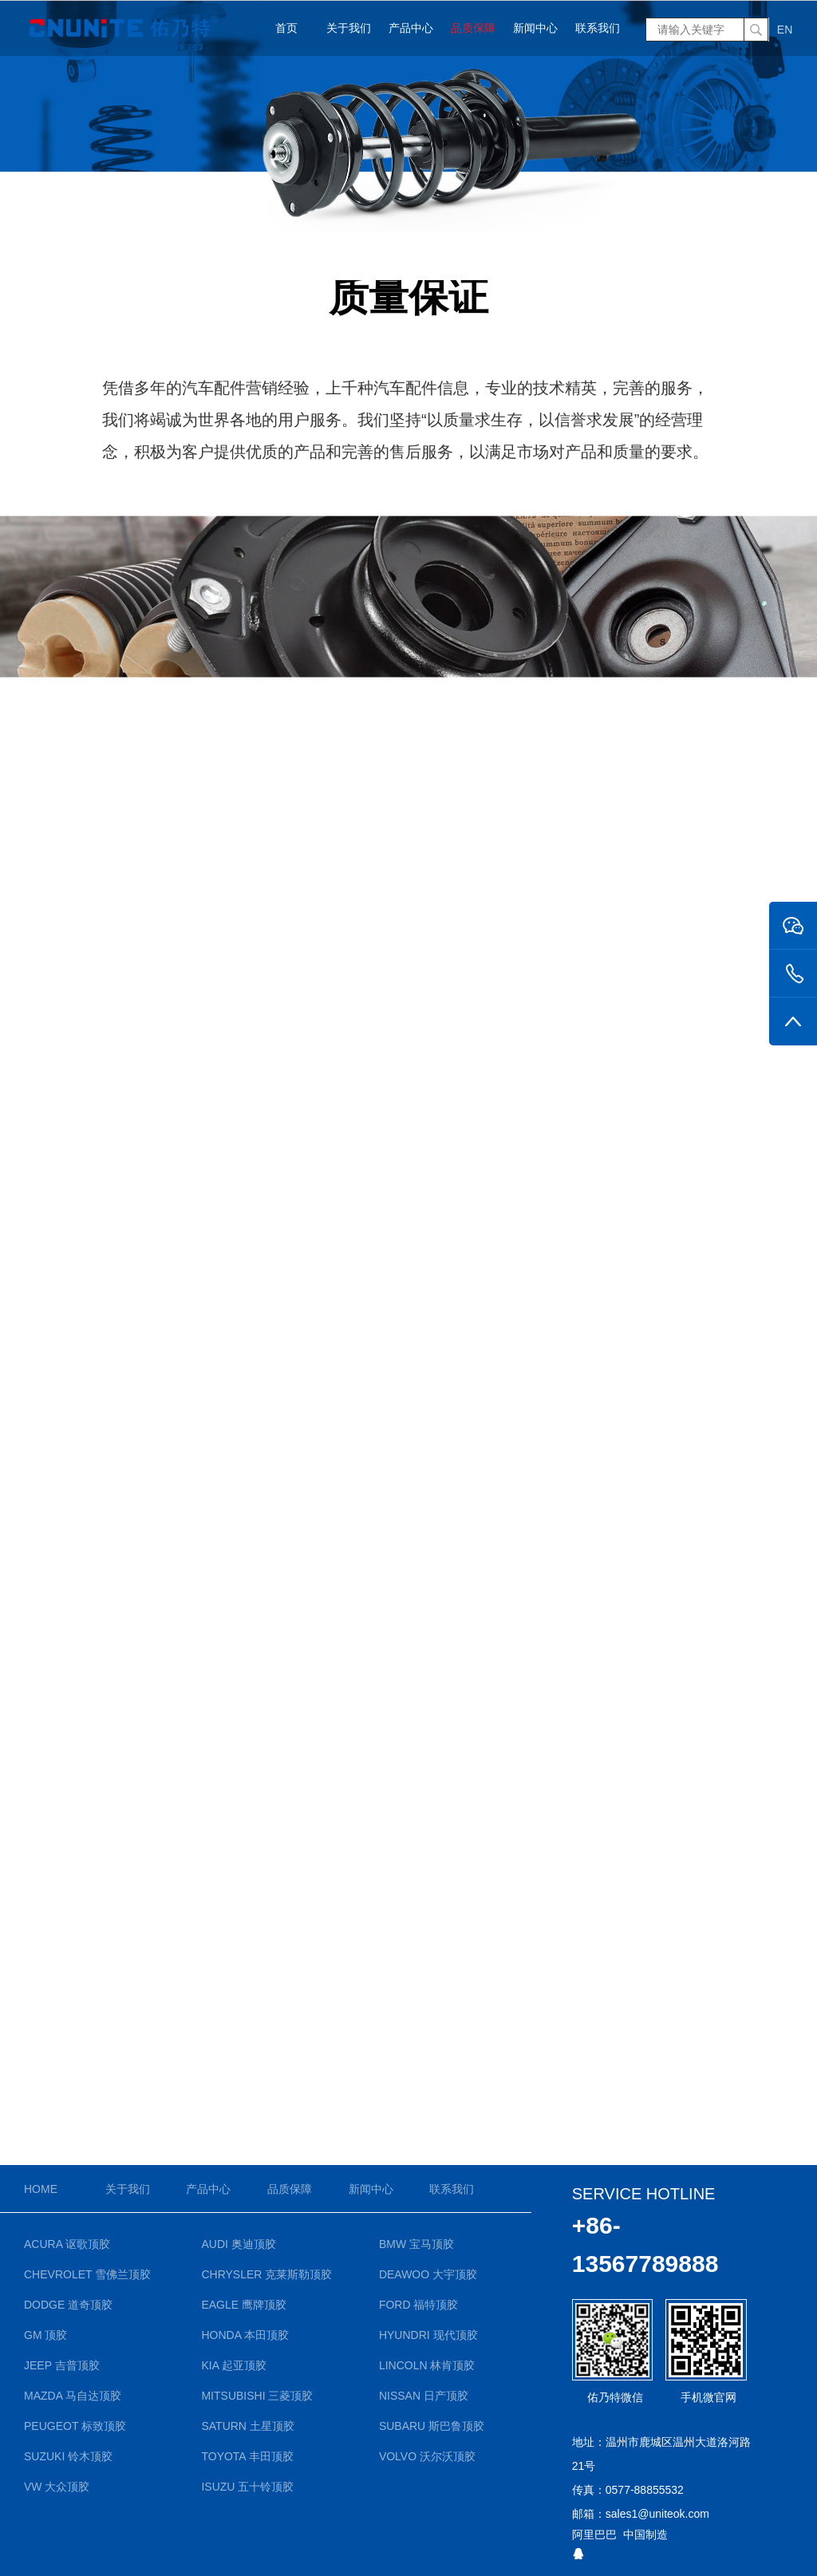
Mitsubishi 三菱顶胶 (257, 2395)
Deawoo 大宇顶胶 (428, 2274)
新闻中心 (535, 28)
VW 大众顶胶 (56, 2486)
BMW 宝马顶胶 (416, 2244)
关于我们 (348, 28)
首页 (286, 28)
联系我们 (597, 28)
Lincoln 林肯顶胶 (427, 2365)
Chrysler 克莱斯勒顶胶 (266, 2274)
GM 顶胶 (45, 2335)
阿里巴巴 (594, 2534)
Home (40, 2189)
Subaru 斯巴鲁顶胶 (431, 2426)
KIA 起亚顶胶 (233, 2365)
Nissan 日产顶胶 (423, 2395)
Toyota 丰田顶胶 (247, 2456)
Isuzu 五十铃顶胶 (247, 2486)
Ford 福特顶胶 (419, 2304)
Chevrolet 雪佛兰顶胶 (87, 2274)
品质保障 (473, 28)
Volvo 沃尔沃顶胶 (427, 2456)
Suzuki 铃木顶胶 (68, 2456)
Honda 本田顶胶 (245, 2335)
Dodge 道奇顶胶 (68, 2304)
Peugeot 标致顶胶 (75, 2426)
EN (784, 29)
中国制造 (645, 2534)
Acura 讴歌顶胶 (67, 2244)
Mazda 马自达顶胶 (72, 2395)
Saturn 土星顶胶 (247, 2426)
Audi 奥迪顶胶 (238, 2244)
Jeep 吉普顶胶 (62, 2365)
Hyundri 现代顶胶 (428, 2335)
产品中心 (411, 28)
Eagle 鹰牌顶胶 (243, 2304)
